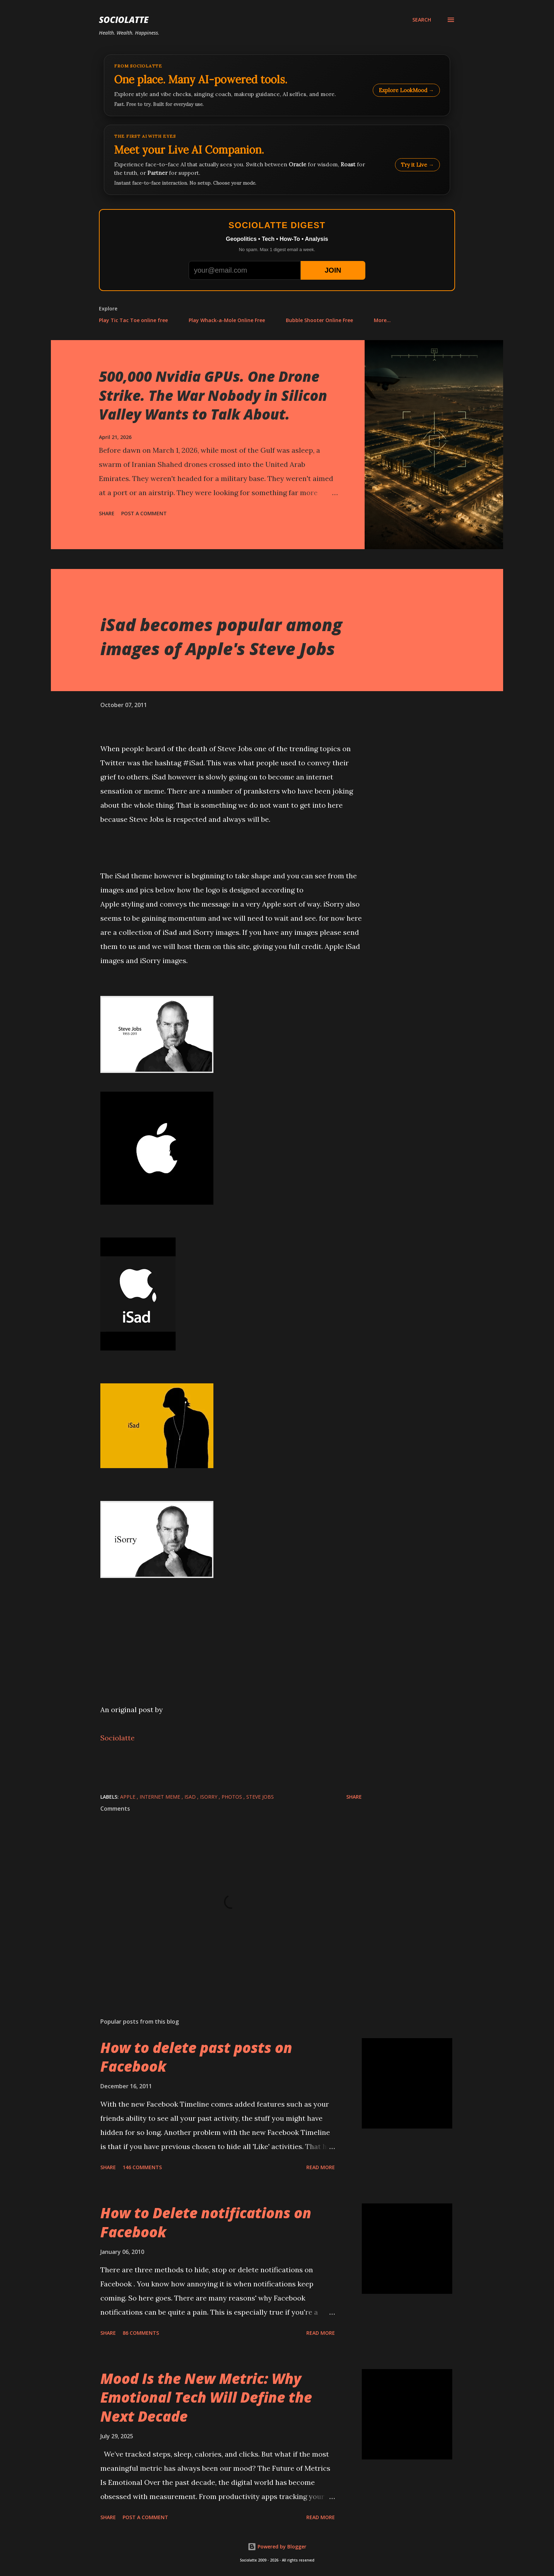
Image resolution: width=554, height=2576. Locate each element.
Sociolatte (123, 19)
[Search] (421, 20)
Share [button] (106, 513)
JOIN (333, 270)
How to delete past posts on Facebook (196, 2057)
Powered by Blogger (277, 2546)
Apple (128, 1796)
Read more (320, 2167)
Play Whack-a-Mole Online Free (227, 320)
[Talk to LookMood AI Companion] (277, 160)
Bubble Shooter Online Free (319, 320)
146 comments (142, 2167)
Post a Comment (144, 513)
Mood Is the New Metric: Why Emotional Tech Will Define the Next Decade (206, 2397)
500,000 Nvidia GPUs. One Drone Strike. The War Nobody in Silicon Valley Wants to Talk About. (213, 395)
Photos (232, 1796)
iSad (190, 1796)
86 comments (141, 2332)
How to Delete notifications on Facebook (205, 2222)
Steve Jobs (260, 1796)
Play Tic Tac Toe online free (133, 320)
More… (382, 320)
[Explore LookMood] (277, 85)
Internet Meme (161, 1796)
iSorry (209, 1796)
